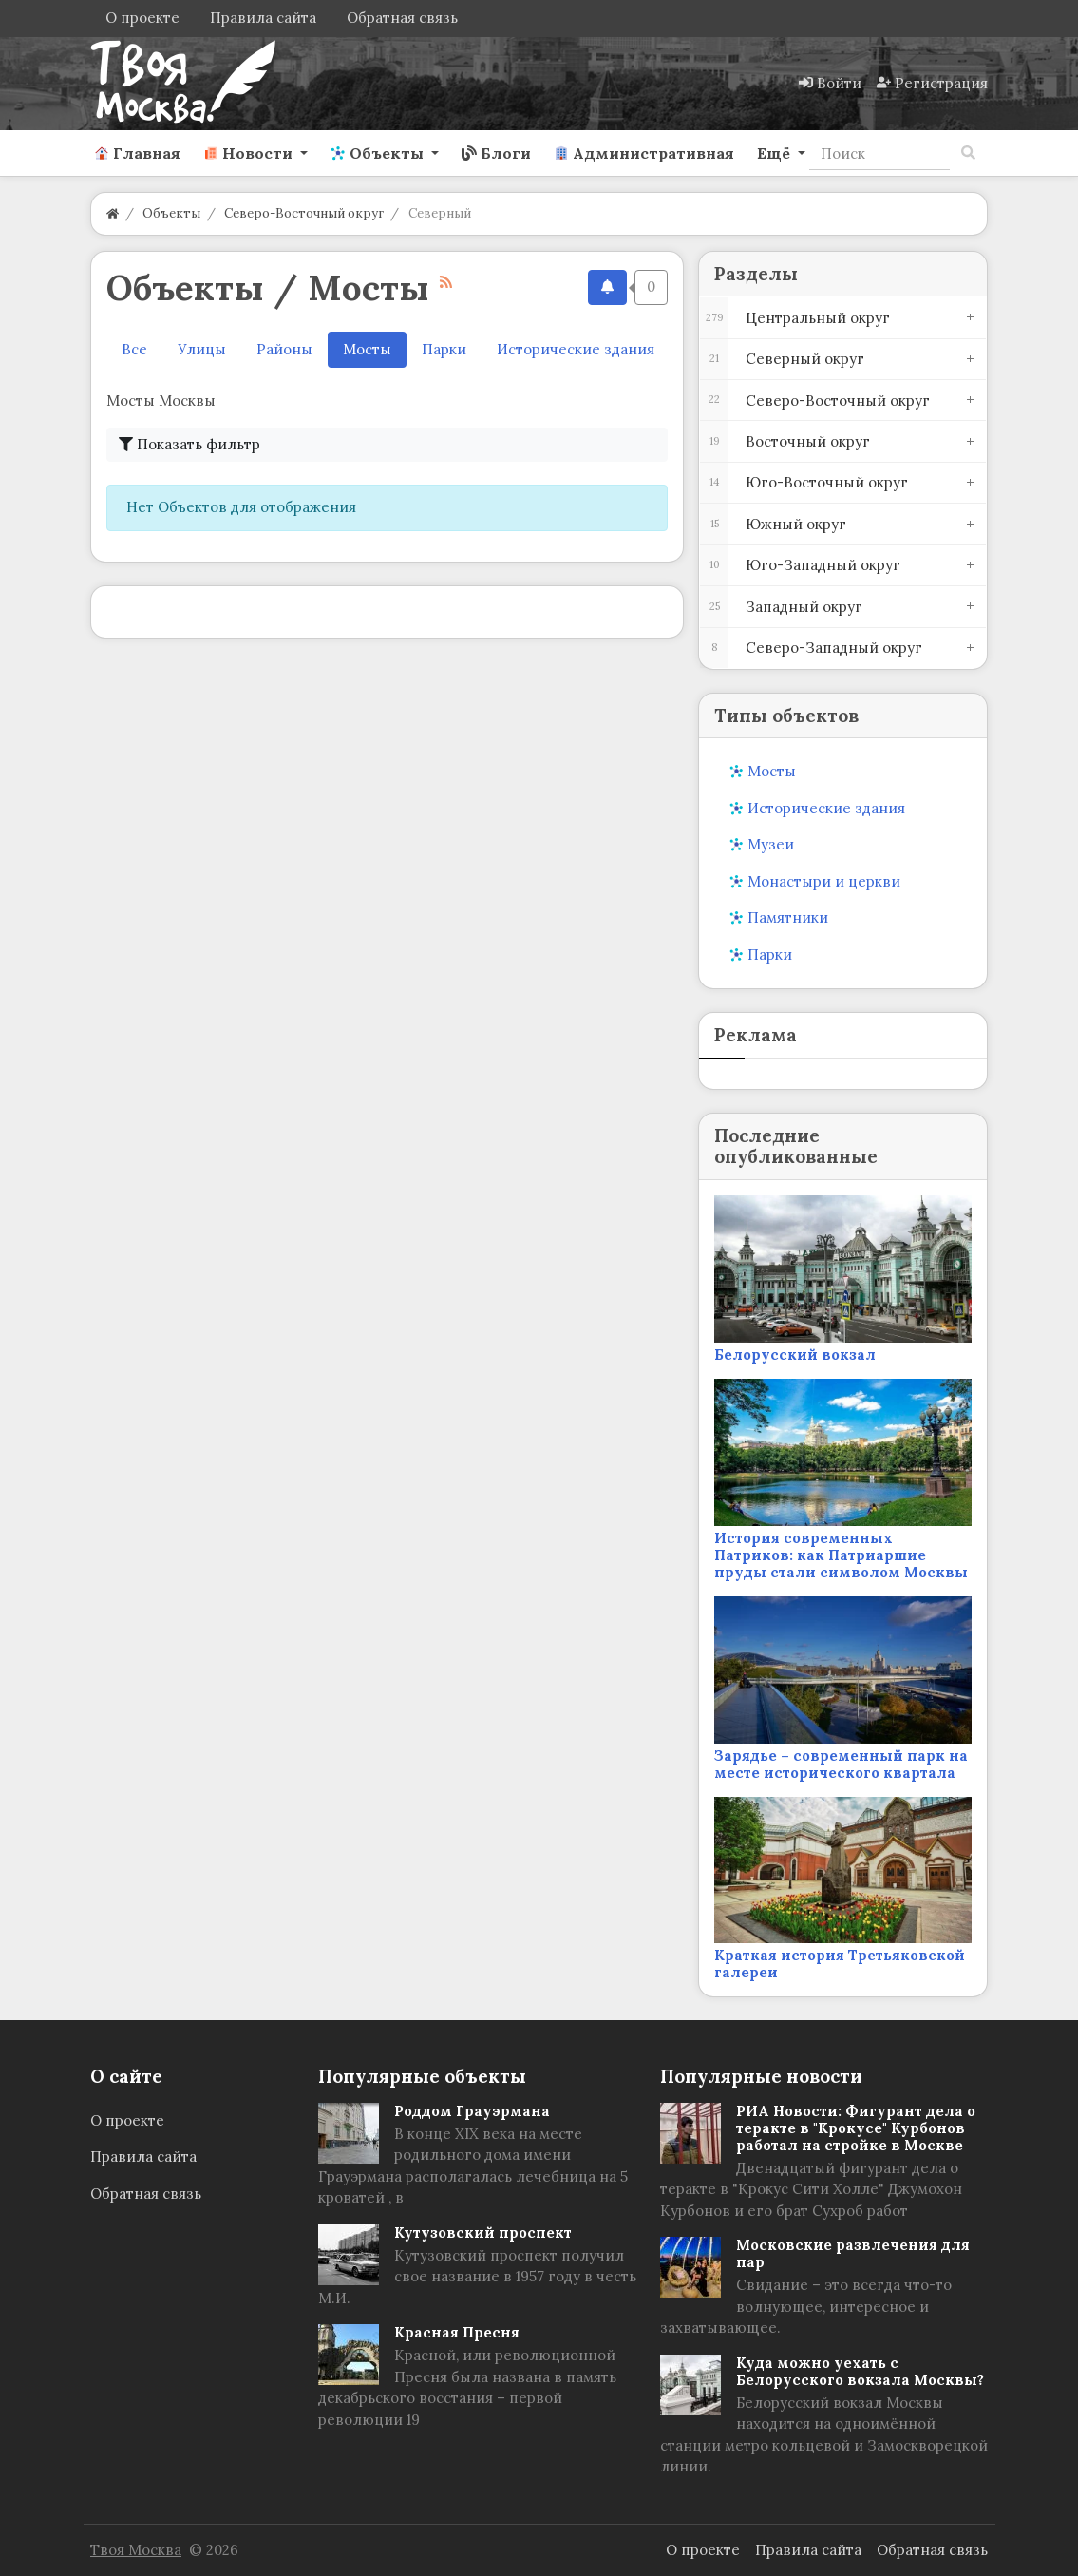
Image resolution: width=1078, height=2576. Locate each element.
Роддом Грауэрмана (472, 2111)
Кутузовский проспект (483, 2232)
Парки (444, 349)
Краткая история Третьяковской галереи (839, 1963)
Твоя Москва (135, 2550)
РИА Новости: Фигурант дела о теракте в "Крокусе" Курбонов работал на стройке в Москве (855, 2128)
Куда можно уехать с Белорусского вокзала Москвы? (860, 2371)
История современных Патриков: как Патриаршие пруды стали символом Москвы (841, 1555)
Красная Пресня (457, 2332)
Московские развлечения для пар (853, 2253)
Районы (284, 349)
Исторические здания (575, 349)
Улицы (202, 349)
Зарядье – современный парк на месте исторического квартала (841, 1764)
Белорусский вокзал (795, 1354)
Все (134, 349)
